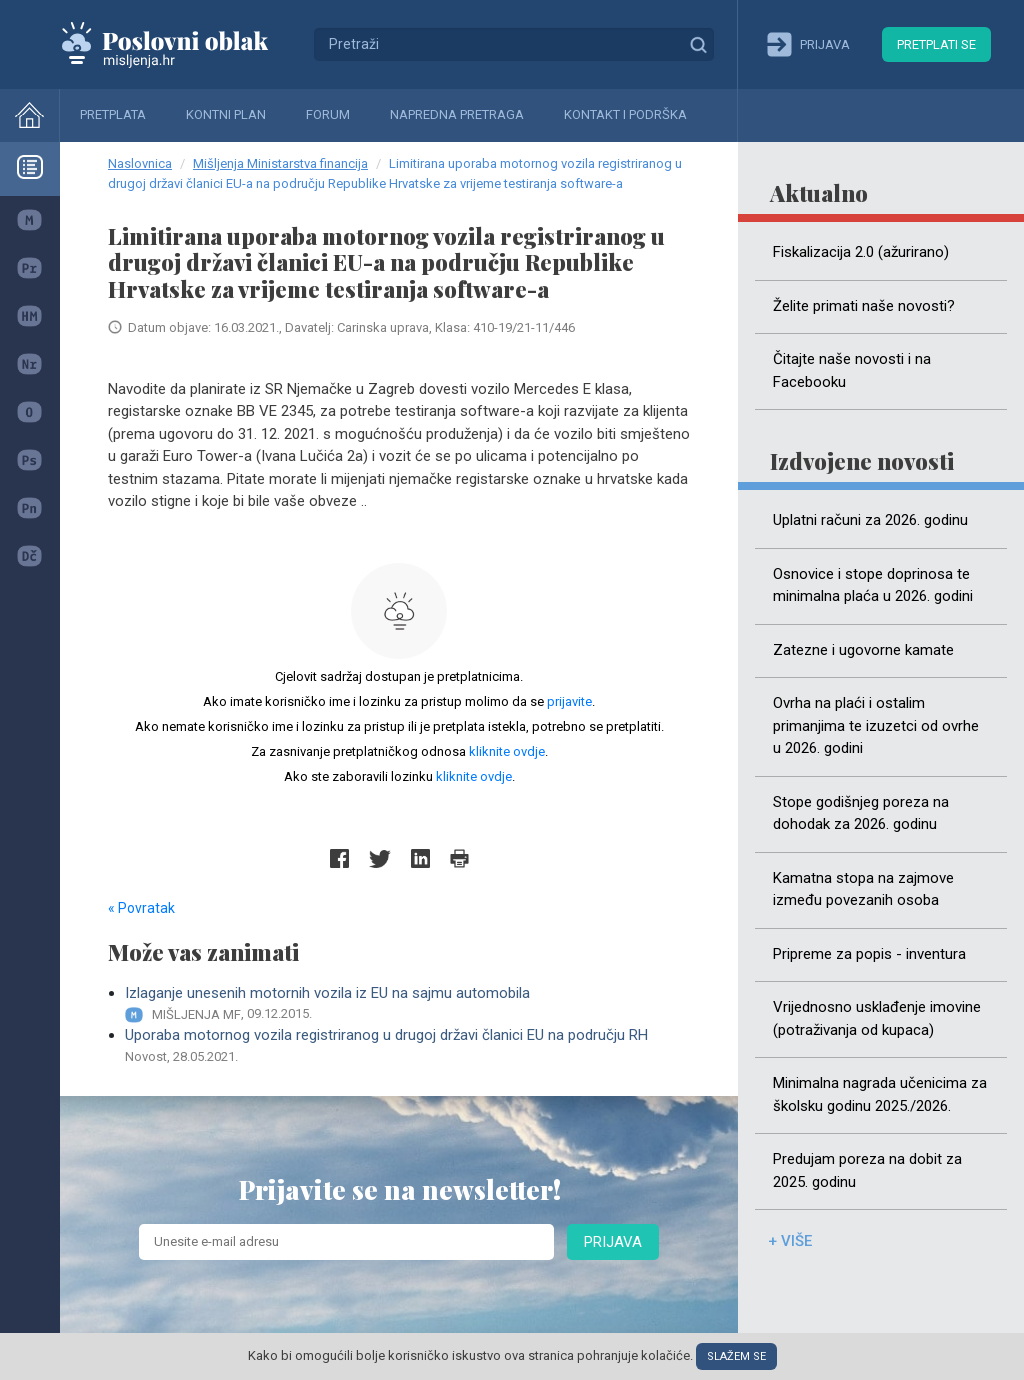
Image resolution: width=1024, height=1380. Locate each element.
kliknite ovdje (507, 751)
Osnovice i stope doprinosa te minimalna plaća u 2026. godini (873, 585)
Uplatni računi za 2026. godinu (870, 520)
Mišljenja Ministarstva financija (280, 163)
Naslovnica (140, 163)
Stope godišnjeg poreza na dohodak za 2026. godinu (861, 813)
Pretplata (113, 114)
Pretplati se (936, 44)
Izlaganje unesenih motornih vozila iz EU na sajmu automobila (407, 1004)
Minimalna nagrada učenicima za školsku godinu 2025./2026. (880, 1094)
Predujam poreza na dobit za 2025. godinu (867, 1170)
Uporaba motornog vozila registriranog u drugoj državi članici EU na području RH (407, 1046)
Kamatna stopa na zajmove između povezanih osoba (863, 889)
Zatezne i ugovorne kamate (863, 650)
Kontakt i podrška (625, 114)
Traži (698, 44)
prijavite (569, 701)
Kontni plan (226, 114)
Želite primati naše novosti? (864, 306)
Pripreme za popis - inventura (869, 954)
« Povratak (141, 908)
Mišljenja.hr (180, 44)
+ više (790, 1241)
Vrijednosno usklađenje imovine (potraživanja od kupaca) (877, 1018)
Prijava (613, 1242)
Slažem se (736, 1356)
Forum (328, 114)
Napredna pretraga (457, 114)
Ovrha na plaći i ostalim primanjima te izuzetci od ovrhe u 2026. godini (876, 725)
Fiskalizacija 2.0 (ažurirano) (861, 252)
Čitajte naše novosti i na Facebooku (852, 370)
